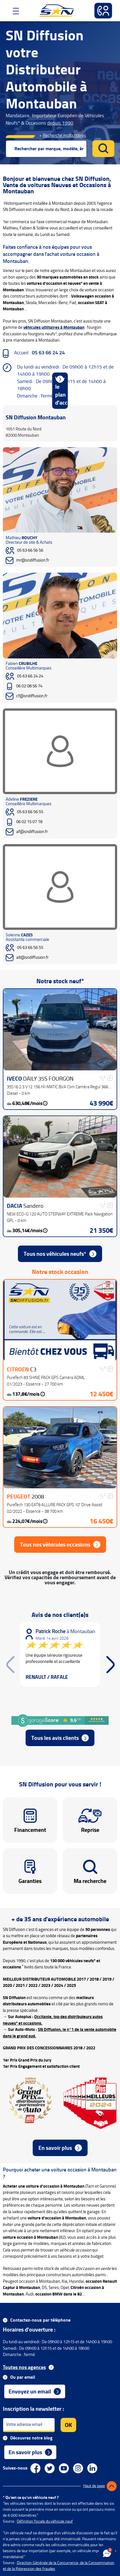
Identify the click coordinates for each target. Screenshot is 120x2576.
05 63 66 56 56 (30, 550)
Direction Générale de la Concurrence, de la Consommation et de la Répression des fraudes (58, 2565)
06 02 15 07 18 (29, 822)
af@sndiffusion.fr (32, 831)
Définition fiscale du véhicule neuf (45, 2521)
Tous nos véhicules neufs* (55, 1254)
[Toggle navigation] (13, 11)
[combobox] (46, 148)
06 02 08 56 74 (29, 686)
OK (68, 2425)
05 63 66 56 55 (30, 812)
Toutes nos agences (24, 2367)
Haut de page (94, 2485)
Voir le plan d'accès (61, 391)
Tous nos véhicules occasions (55, 1544)
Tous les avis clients (55, 1738)
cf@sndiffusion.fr (31, 696)
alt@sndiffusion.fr (32, 957)
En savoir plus (55, 2148)
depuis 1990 (60, 123)
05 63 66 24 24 (30, 676)
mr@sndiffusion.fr (32, 560)
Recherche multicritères (64, 135)
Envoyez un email (30, 2391)
